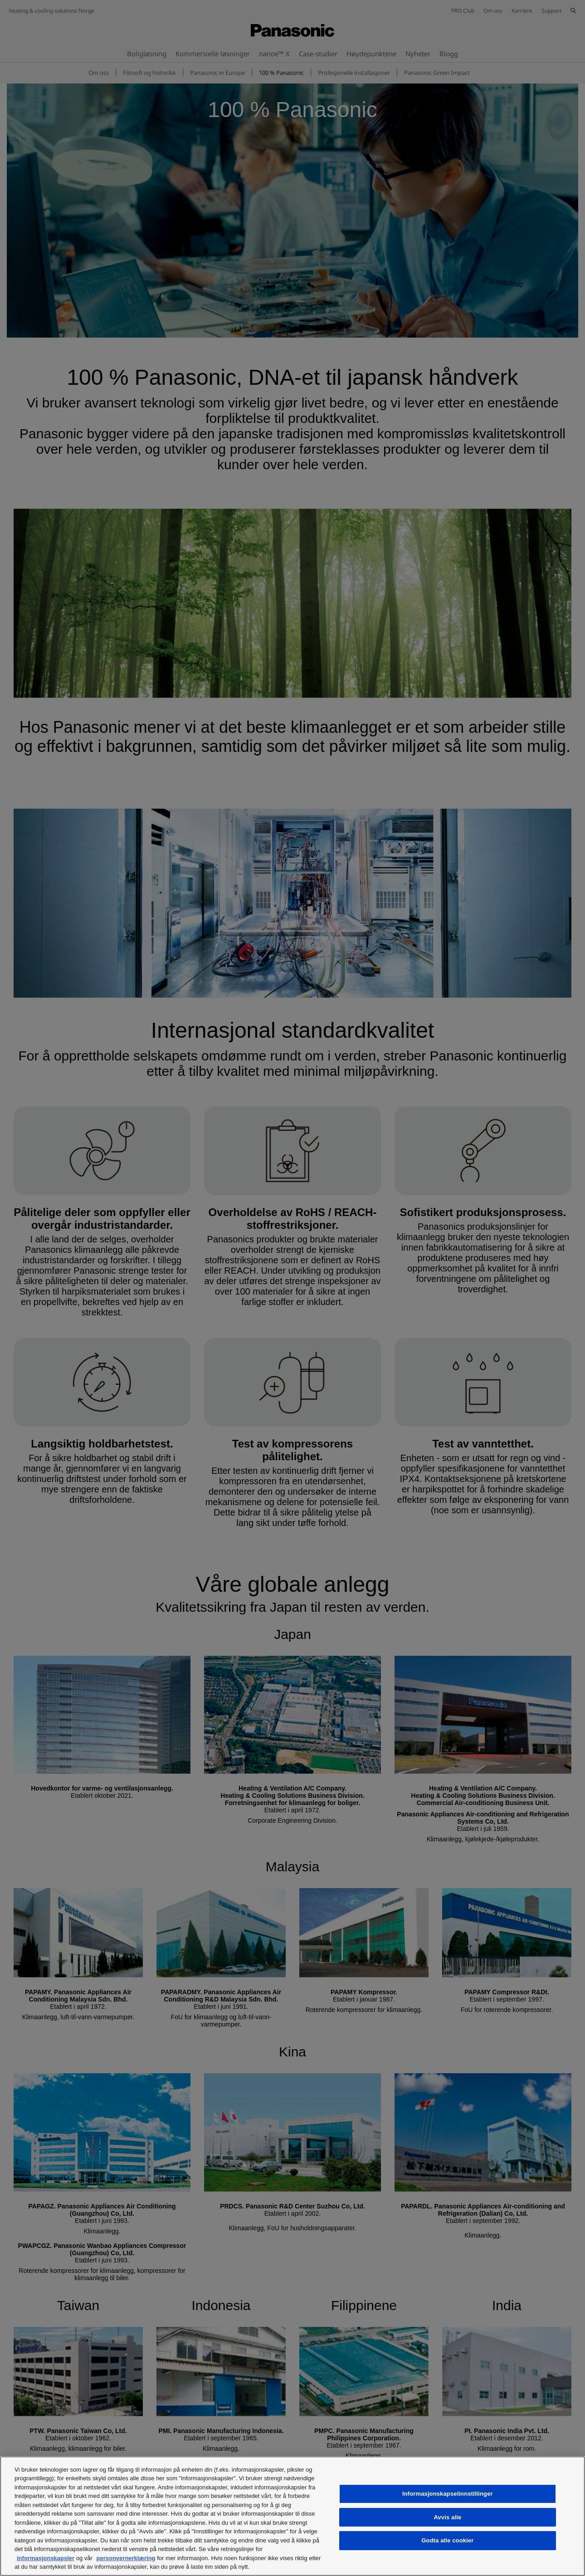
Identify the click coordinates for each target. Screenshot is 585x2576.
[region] (292, 2516)
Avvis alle (447, 2517)
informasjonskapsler (45, 2558)
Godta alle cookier (447, 2540)
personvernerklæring (126, 2558)
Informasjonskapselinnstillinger (447, 2493)
